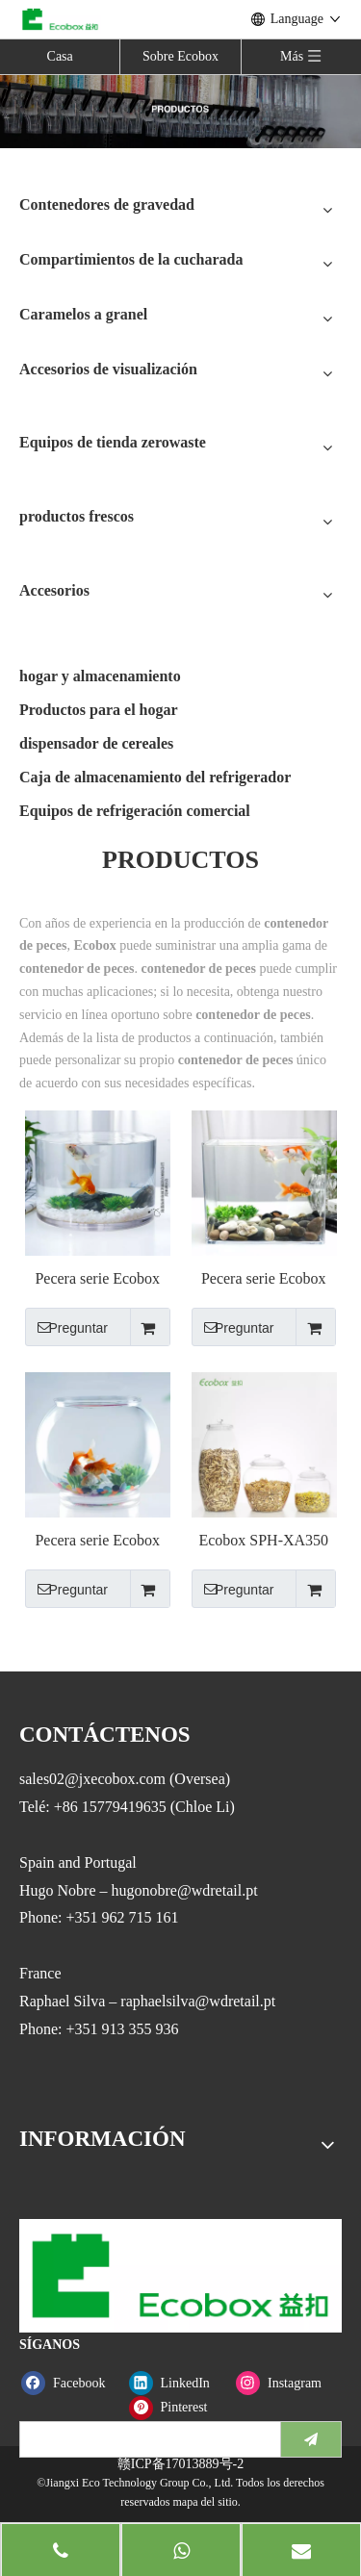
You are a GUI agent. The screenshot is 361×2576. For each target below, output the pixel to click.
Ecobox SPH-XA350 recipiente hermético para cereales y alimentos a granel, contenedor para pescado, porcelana (263, 1541)
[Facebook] (70, 2383)
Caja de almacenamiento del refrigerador (155, 777)
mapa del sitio (204, 2502)
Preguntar (66, 1327)
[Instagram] (285, 2383)
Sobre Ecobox (180, 56)
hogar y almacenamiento (100, 676)
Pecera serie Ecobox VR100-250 (97, 1279)
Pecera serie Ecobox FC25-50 (263, 1279)
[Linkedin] (178, 2383)
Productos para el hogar (98, 709)
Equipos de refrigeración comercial (134, 811)
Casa (60, 56)
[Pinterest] (178, 2407)
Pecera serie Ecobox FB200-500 (97, 1541)
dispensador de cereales (96, 743)
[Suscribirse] (311, 2439)
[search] (145, 2439)
